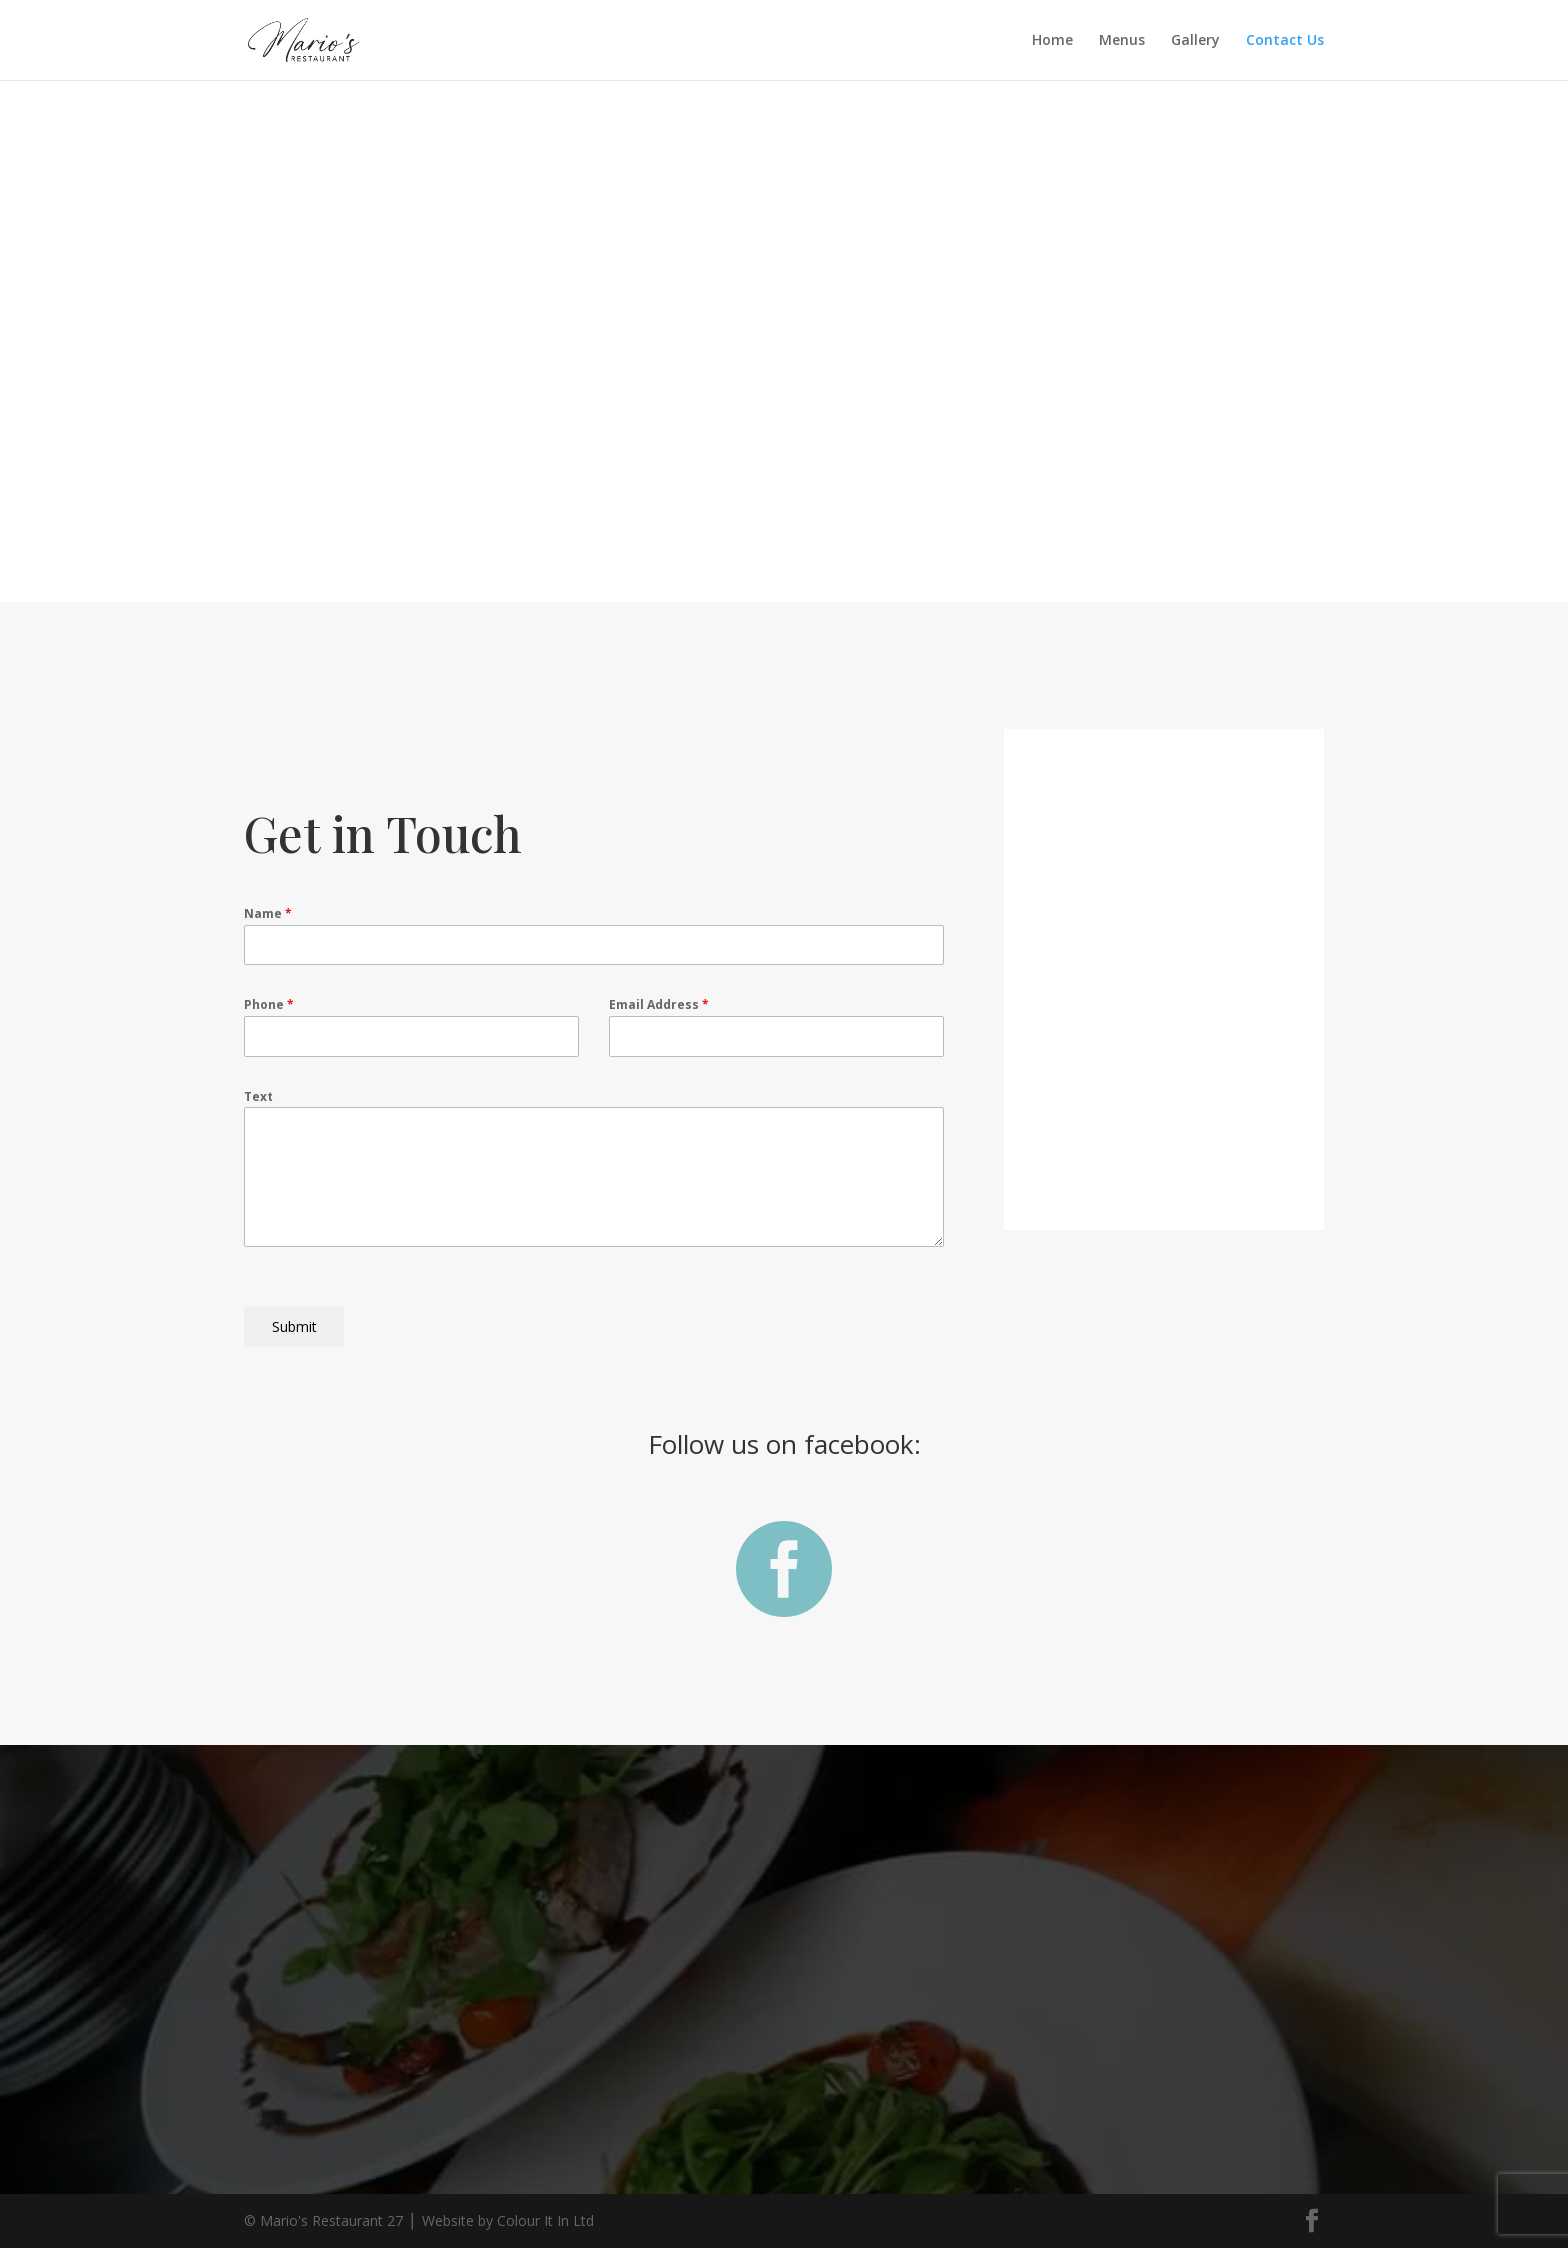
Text (258, 1096)
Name (268, 913)
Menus (1122, 41)
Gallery (1195, 41)
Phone (269, 1004)
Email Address (659, 1004)
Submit (294, 1326)
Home (1052, 41)
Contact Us (1285, 41)
